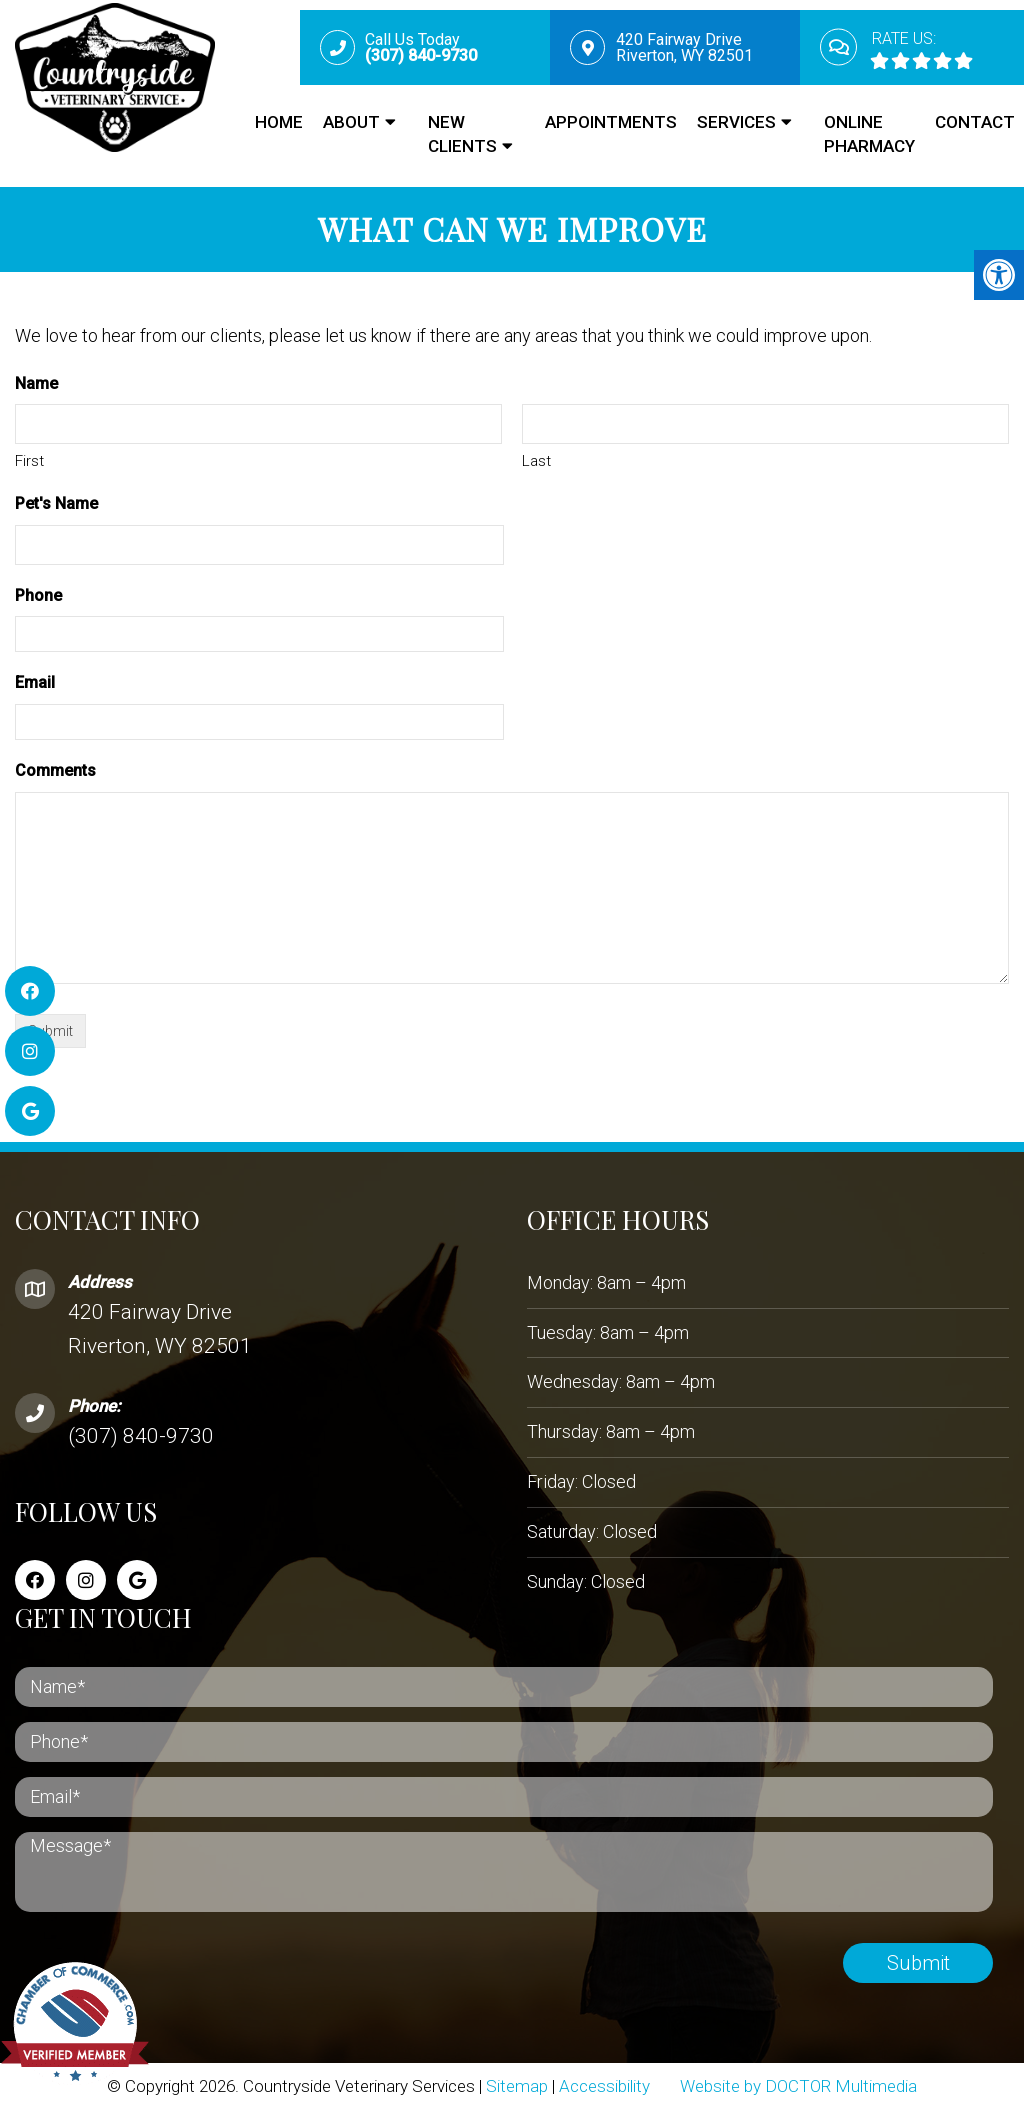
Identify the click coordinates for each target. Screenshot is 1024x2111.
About (351, 122)
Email (35, 682)
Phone (38, 595)
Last (536, 461)
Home (279, 122)
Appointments (611, 122)
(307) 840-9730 (141, 1436)
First (29, 461)
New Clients (462, 134)
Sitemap (517, 2086)
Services (736, 122)
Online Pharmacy (869, 134)
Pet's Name (56, 503)
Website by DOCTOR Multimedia (798, 2086)
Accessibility (604, 2086)
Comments (55, 770)
